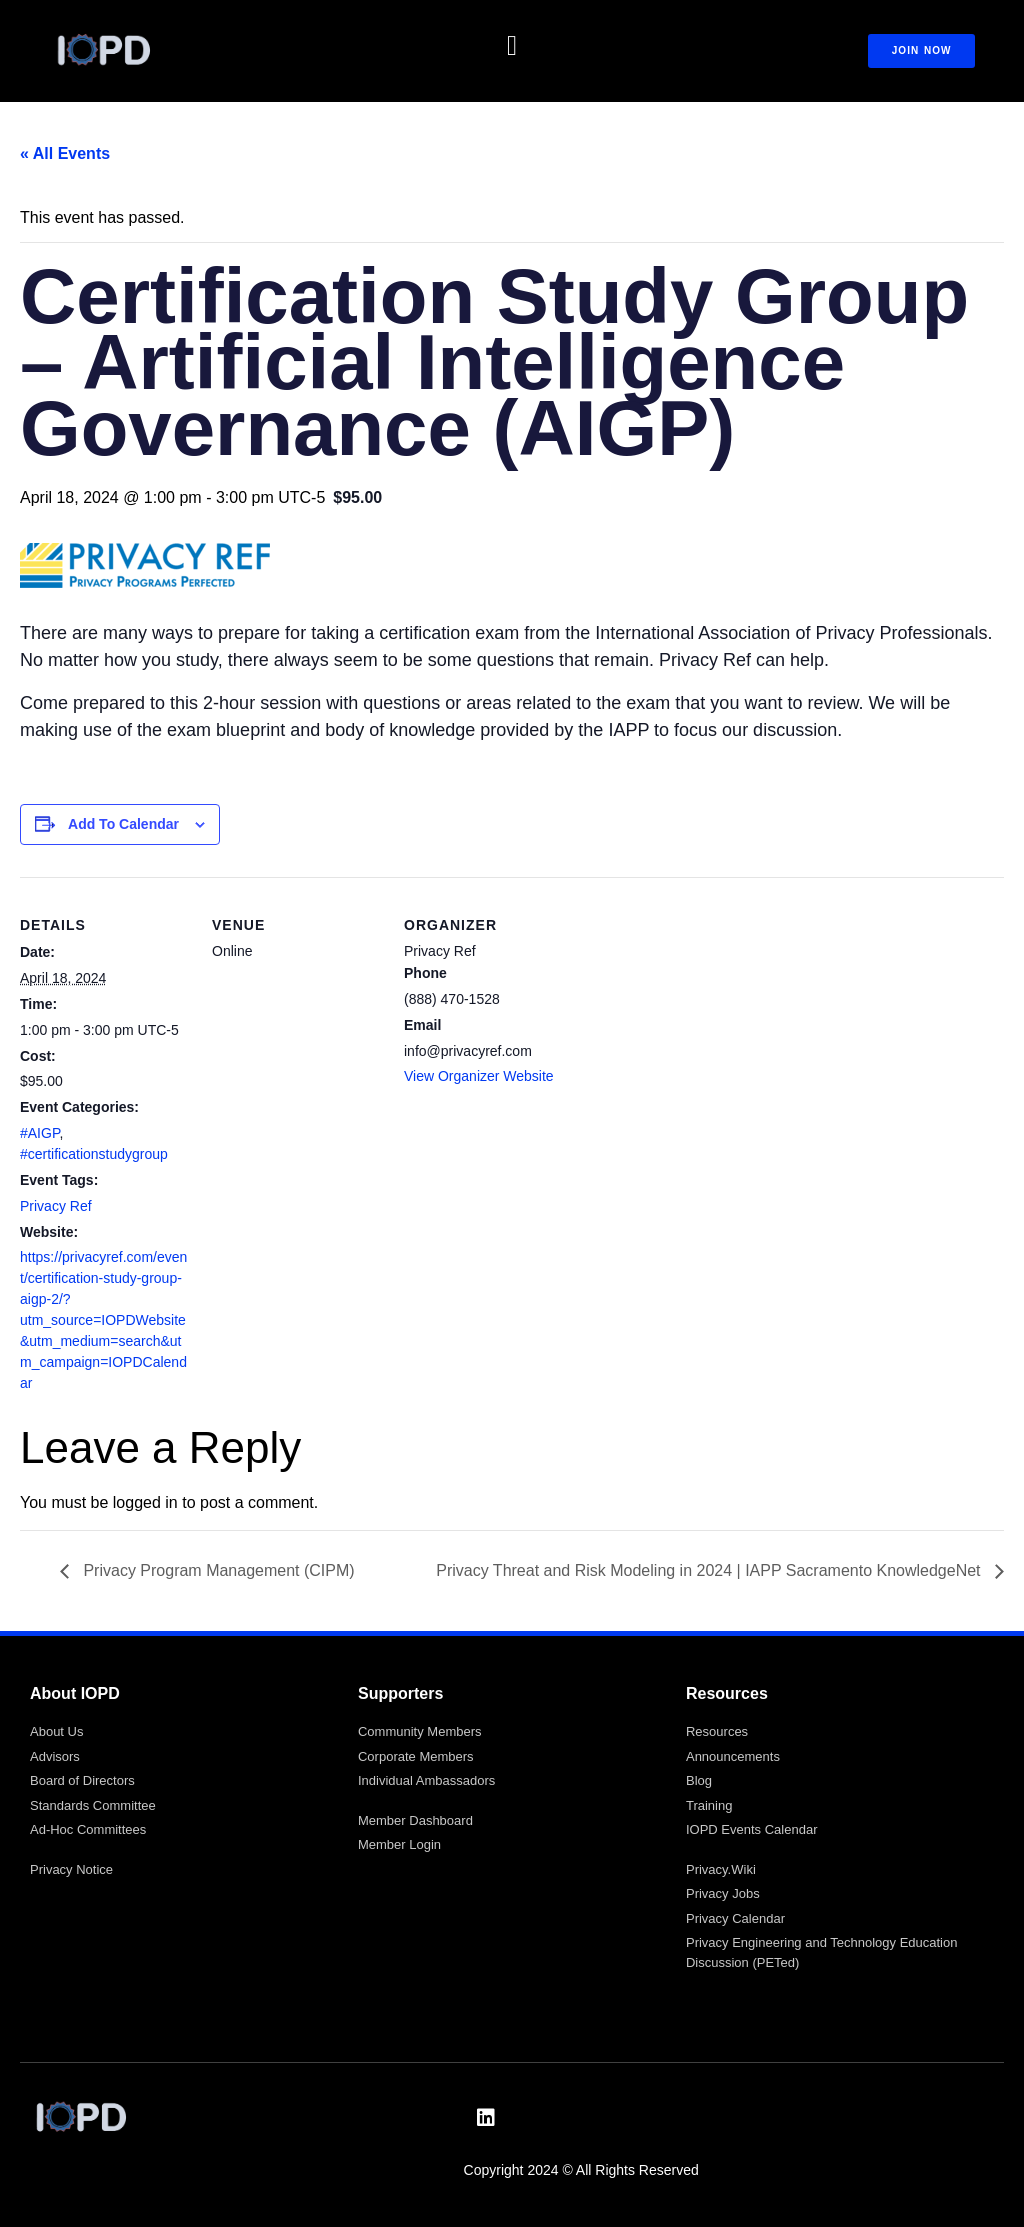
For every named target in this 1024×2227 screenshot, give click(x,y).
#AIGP (39, 1133)
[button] (512, 46)
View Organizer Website (479, 1076)
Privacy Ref (56, 1206)
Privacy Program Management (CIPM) (217, 1570)
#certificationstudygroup (94, 1154)
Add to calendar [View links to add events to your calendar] (123, 824)
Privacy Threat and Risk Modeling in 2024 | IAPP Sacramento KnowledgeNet (710, 1570)
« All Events (65, 153)
